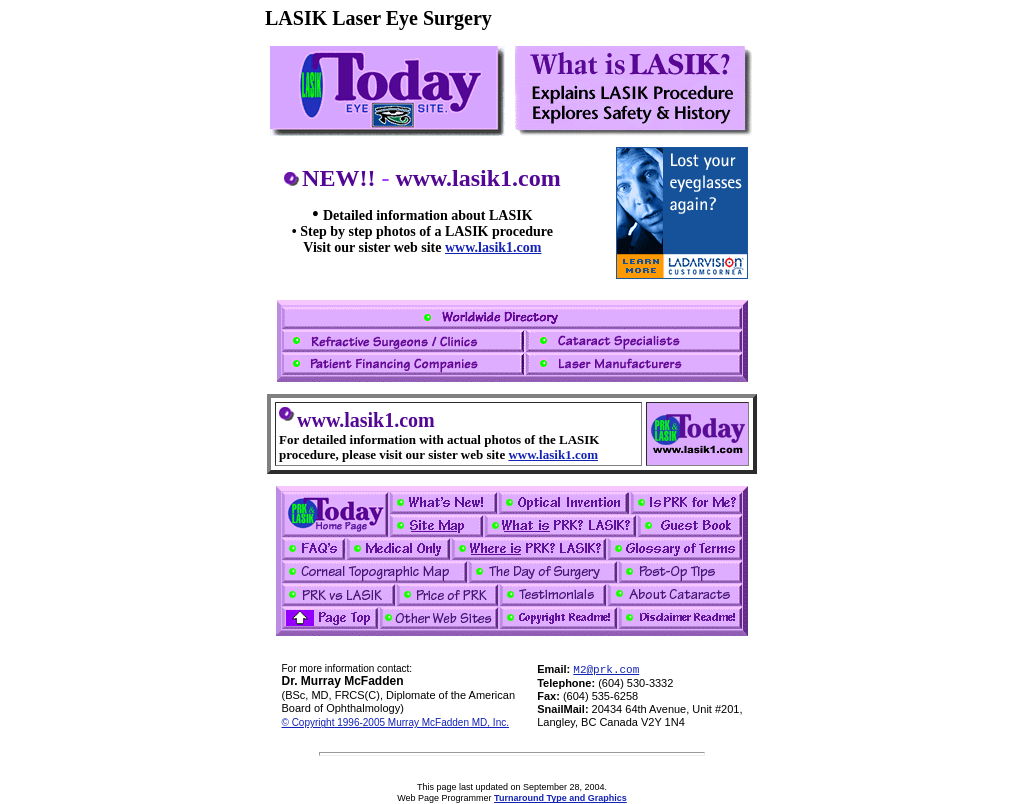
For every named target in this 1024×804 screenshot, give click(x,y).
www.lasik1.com (493, 247)
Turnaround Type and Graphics (560, 798)
